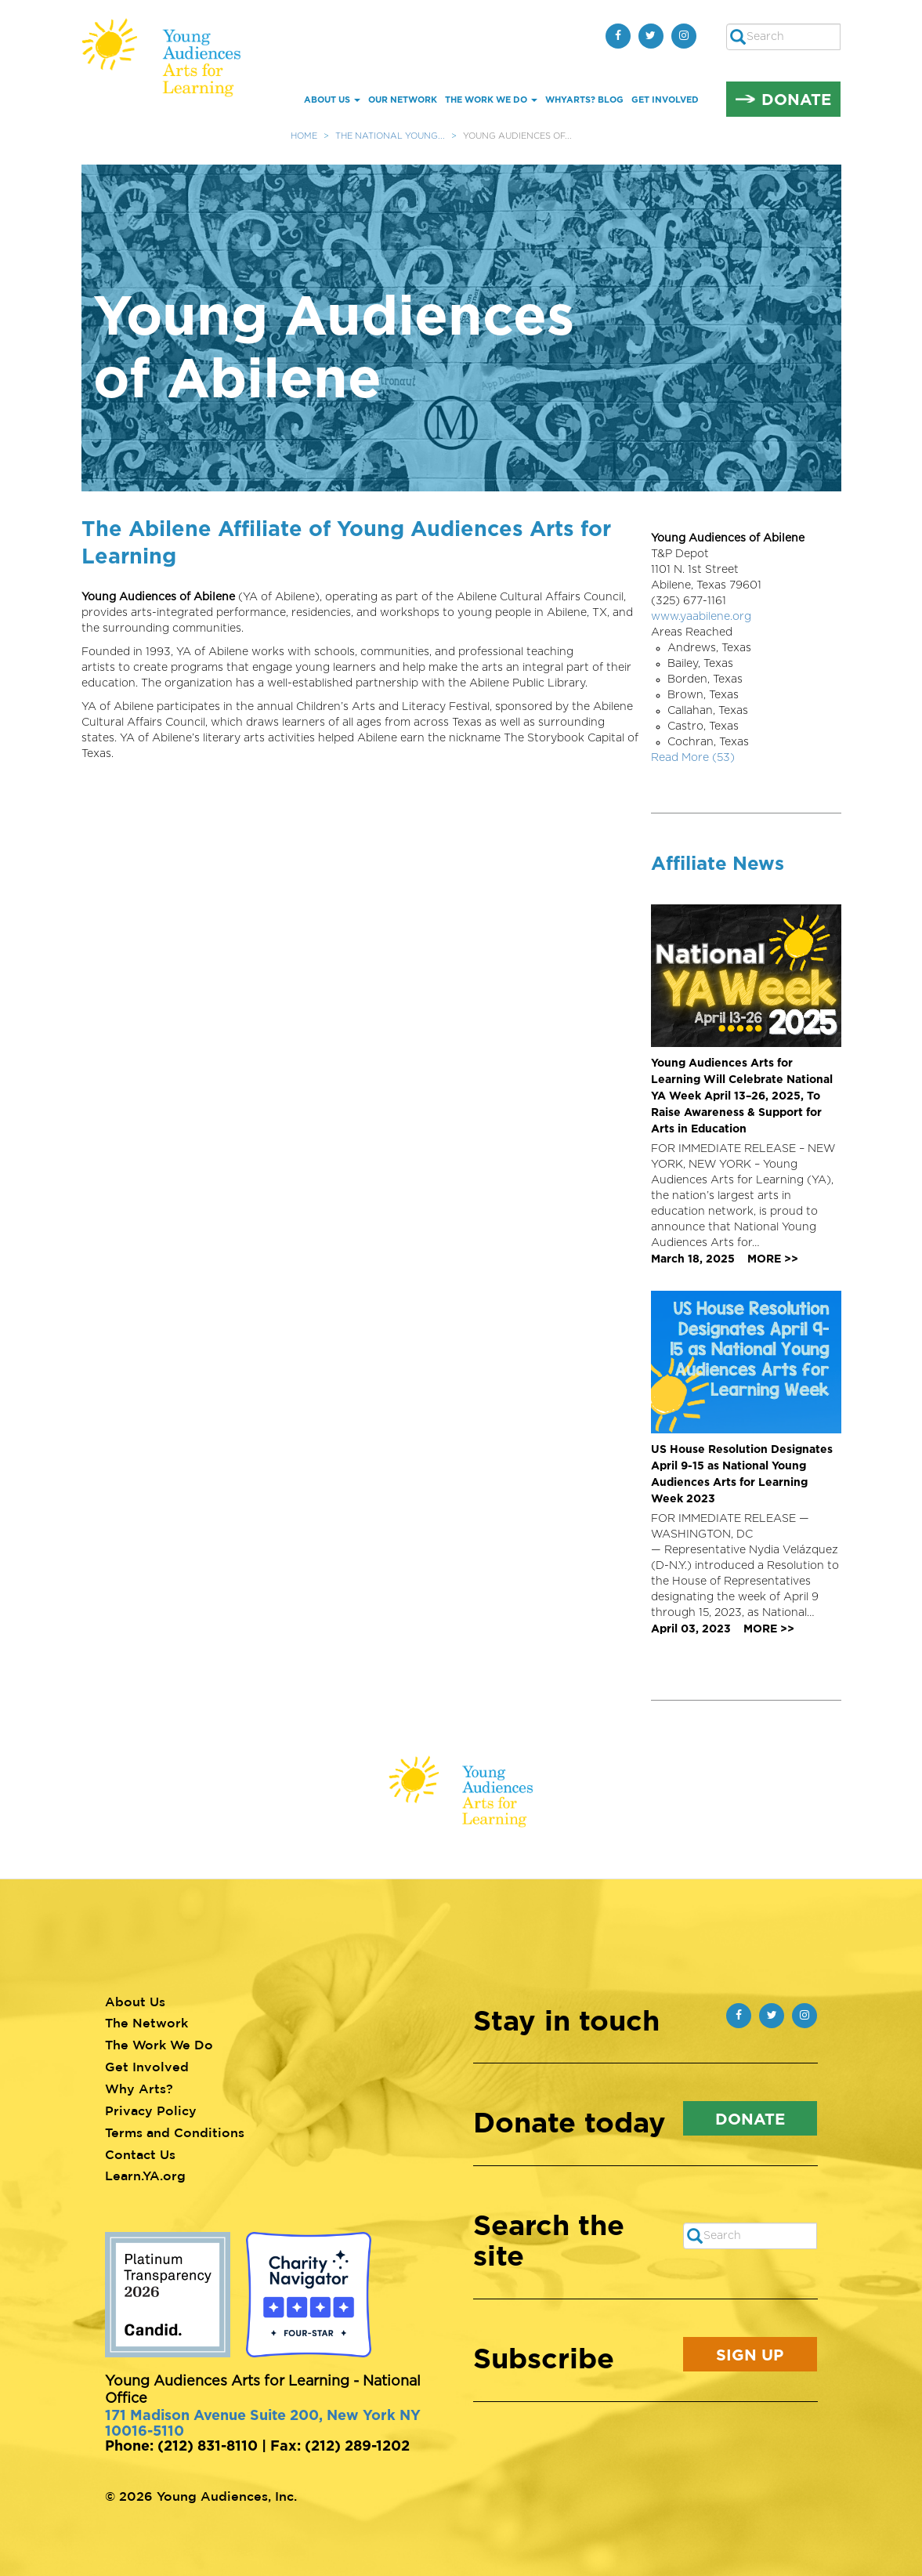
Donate (796, 98)
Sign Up (749, 2354)
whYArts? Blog (584, 99)
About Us (332, 99)
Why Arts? (139, 2088)
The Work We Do (491, 99)
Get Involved (665, 99)
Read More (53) (693, 757)
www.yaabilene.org (701, 616)
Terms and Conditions (174, 2132)
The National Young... (390, 136)
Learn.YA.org (145, 2175)
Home (304, 136)
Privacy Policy (151, 2110)
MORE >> (772, 1258)
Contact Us (140, 2154)
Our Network (402, 99)
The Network (146, 2023)
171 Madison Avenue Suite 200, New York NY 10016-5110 (263, 2422)
